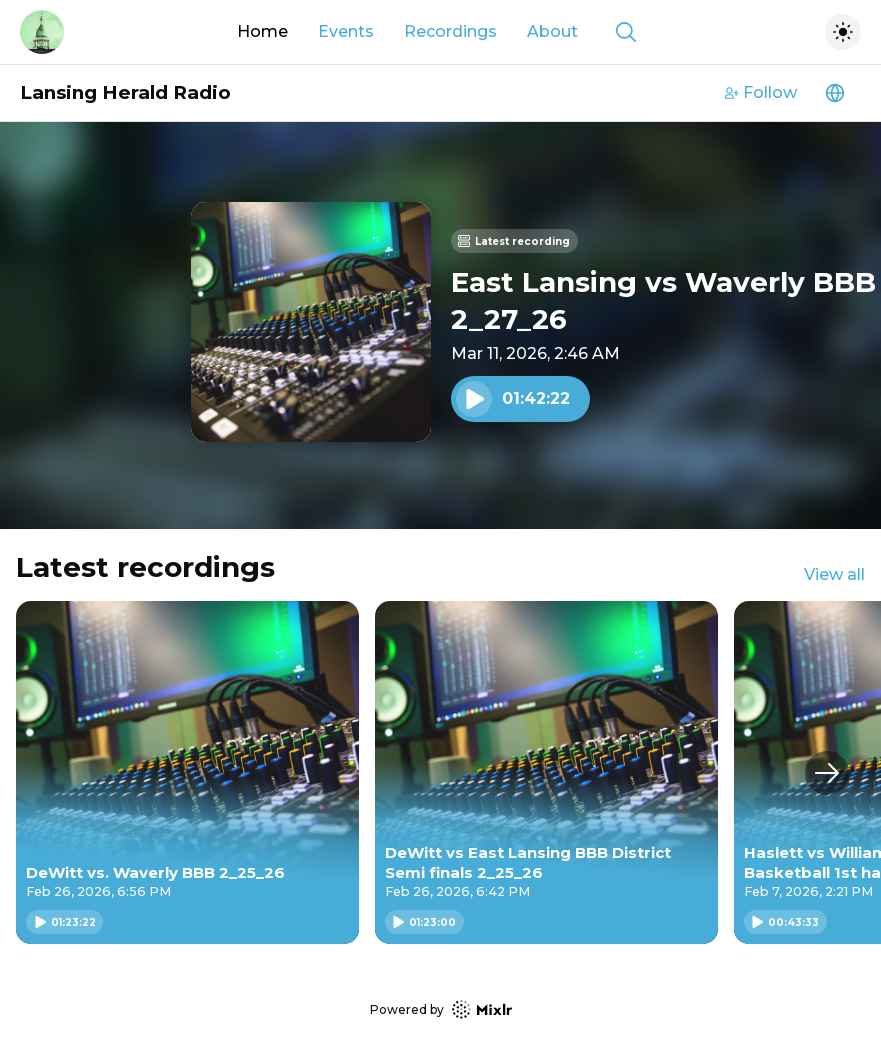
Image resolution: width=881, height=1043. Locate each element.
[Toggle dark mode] (843, 32)
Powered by (441, 1009)
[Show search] (626, 32)
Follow (761, 92)
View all (834, 574)
